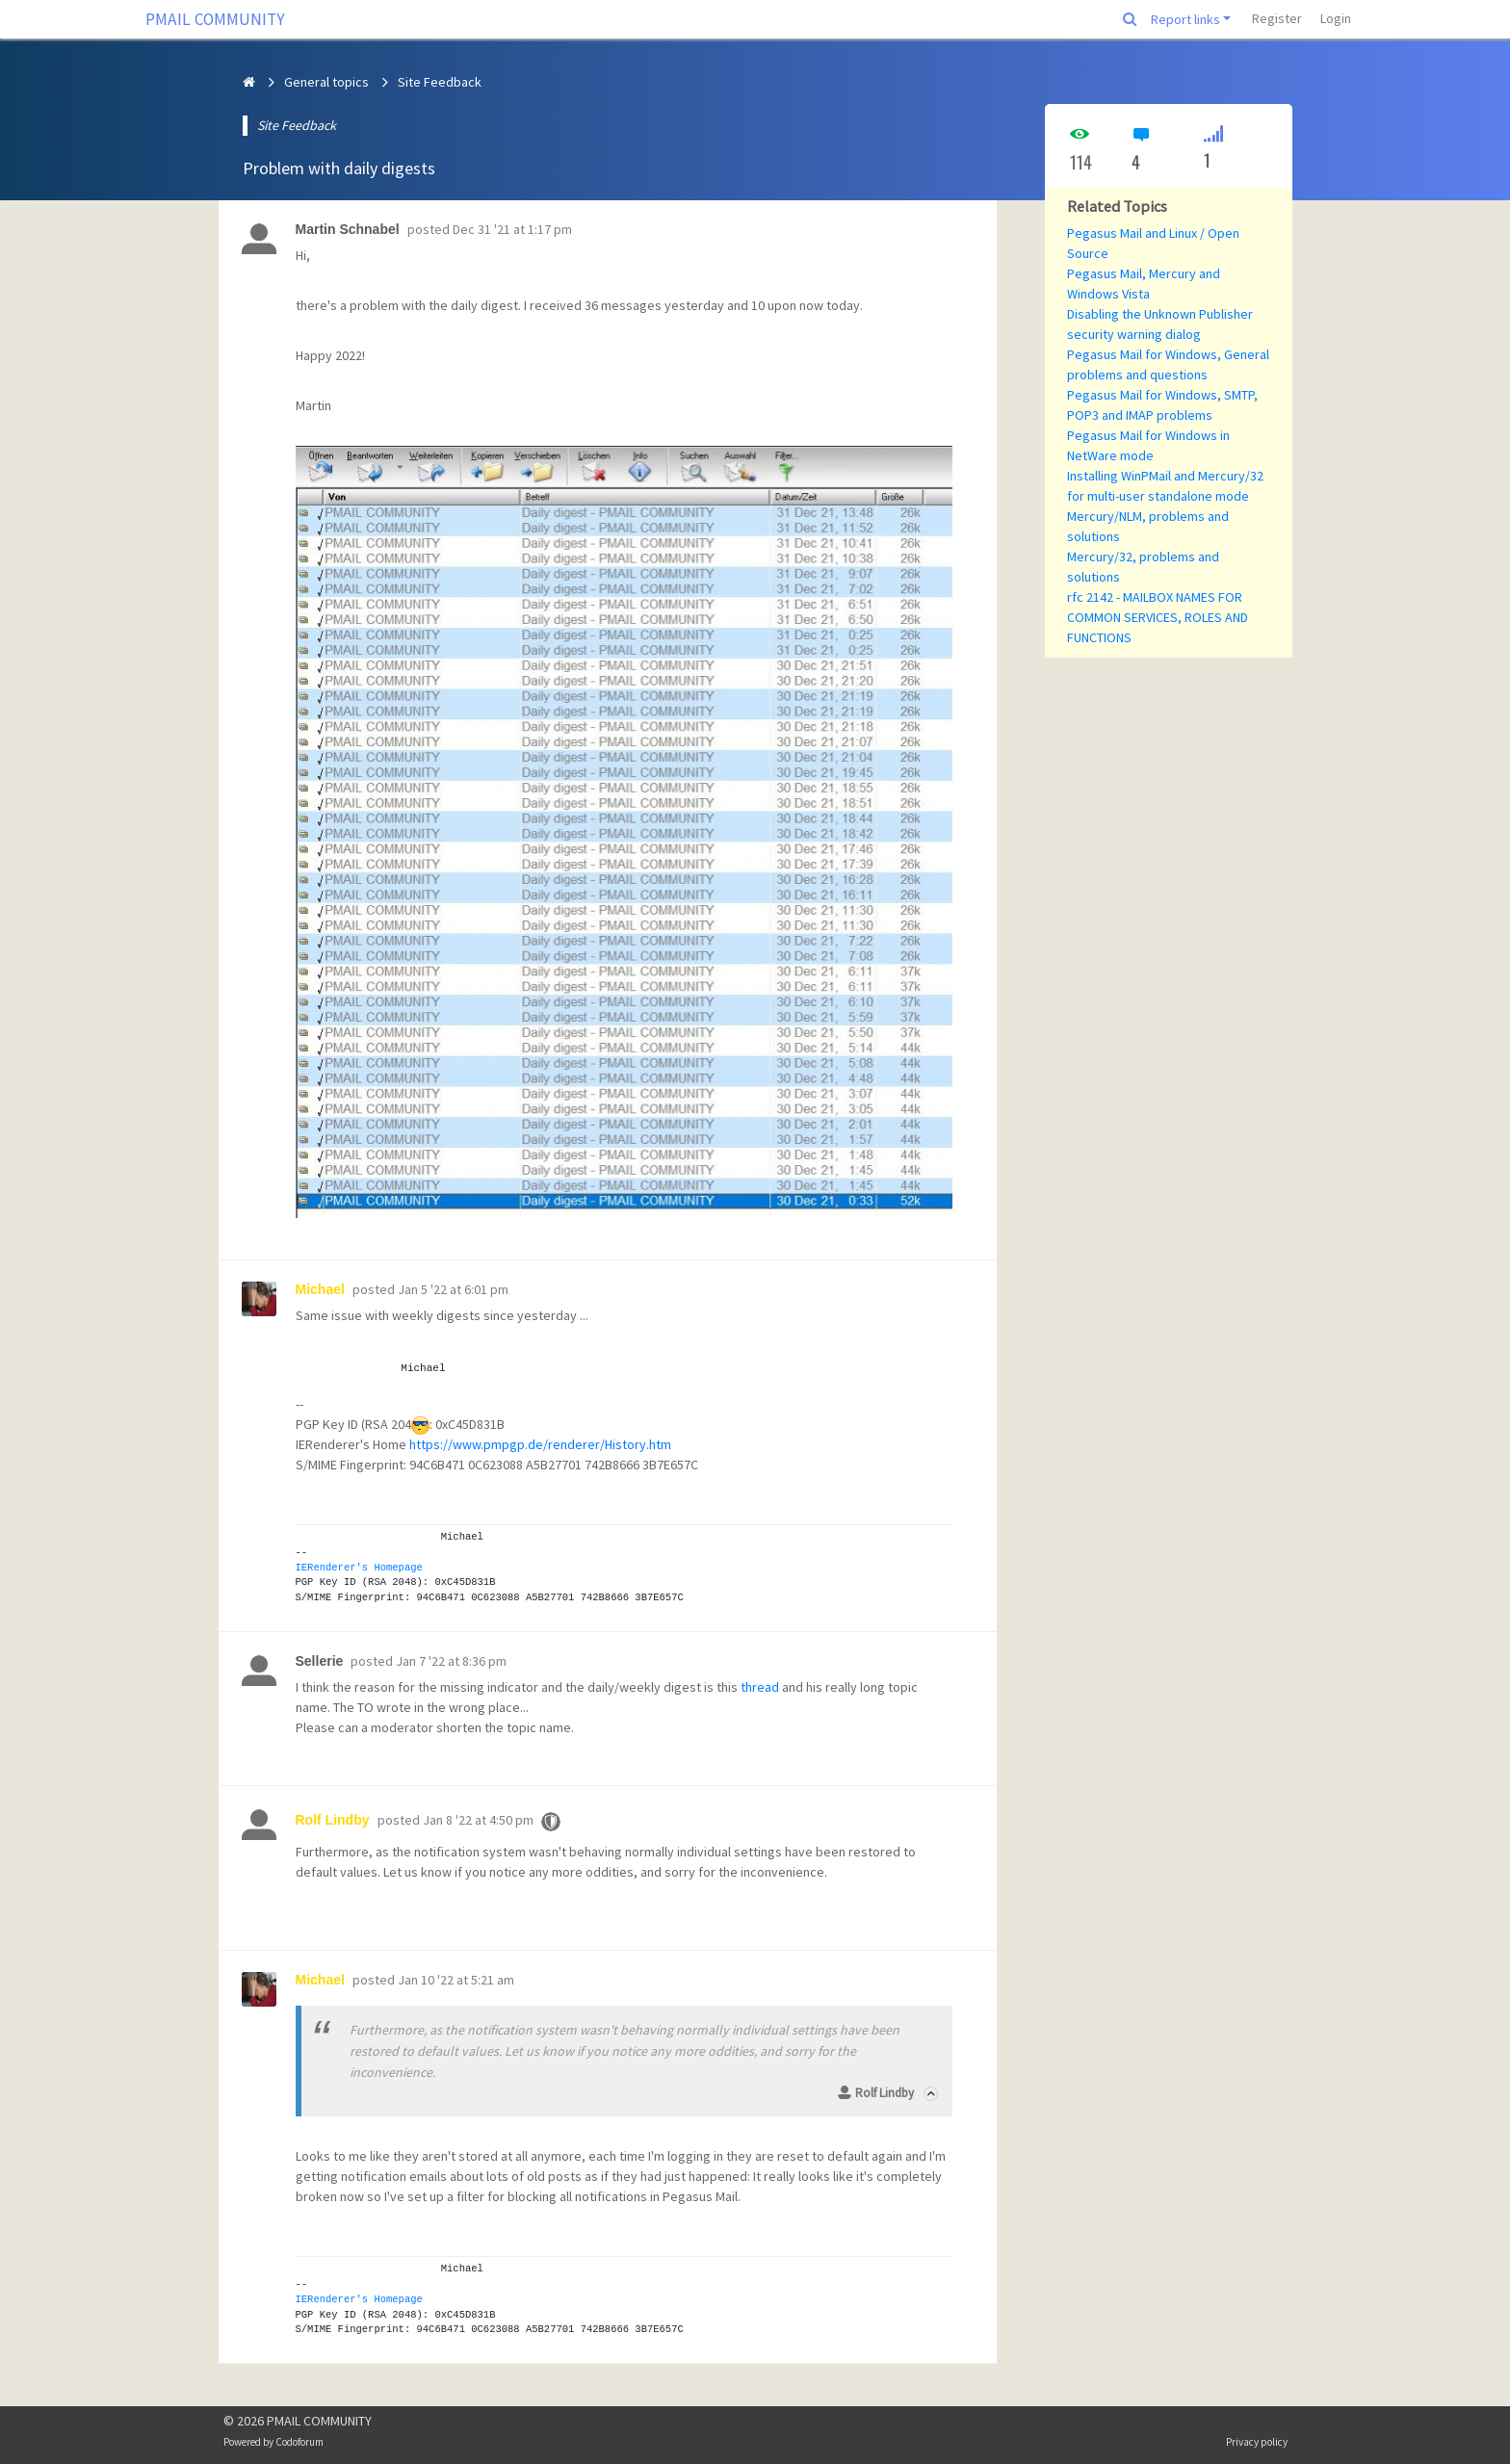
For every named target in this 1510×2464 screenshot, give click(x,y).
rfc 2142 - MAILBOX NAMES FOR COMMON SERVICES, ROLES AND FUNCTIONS (1157, 617)
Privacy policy (1257, 2442)
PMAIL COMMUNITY (215, 19)
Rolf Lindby (884, 2093)
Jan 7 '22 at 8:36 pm (451, 1661)
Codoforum (299, 2442)
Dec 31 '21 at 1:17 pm (512, 229)
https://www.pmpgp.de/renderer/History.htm (540, 1444)
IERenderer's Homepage (359, 1567)
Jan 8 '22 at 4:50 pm (478, 1820)
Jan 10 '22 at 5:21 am (456, 1979)
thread (760, 1687)
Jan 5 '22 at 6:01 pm (453, 1289)
